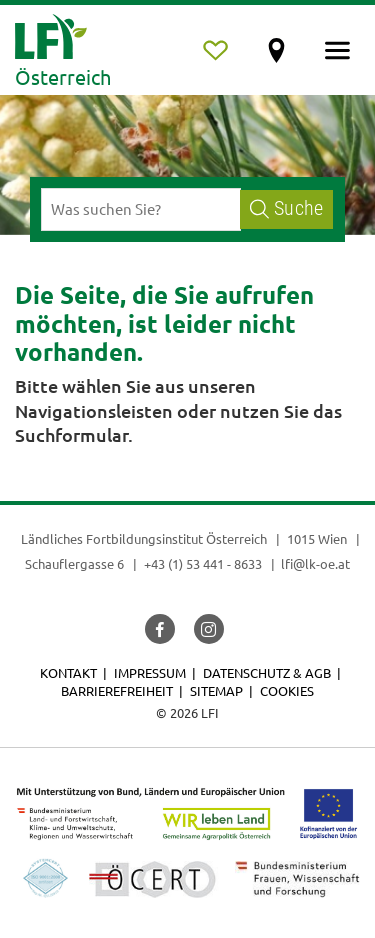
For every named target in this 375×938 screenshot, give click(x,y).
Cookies (287, 690)
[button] (160, 629)
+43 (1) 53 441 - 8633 (203, 563)
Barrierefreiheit (117, 690)
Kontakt (68, 672)
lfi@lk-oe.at (315, 563)
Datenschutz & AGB (267, 672)
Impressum (150, 672)
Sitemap (216, 690)
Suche (286, 208)
